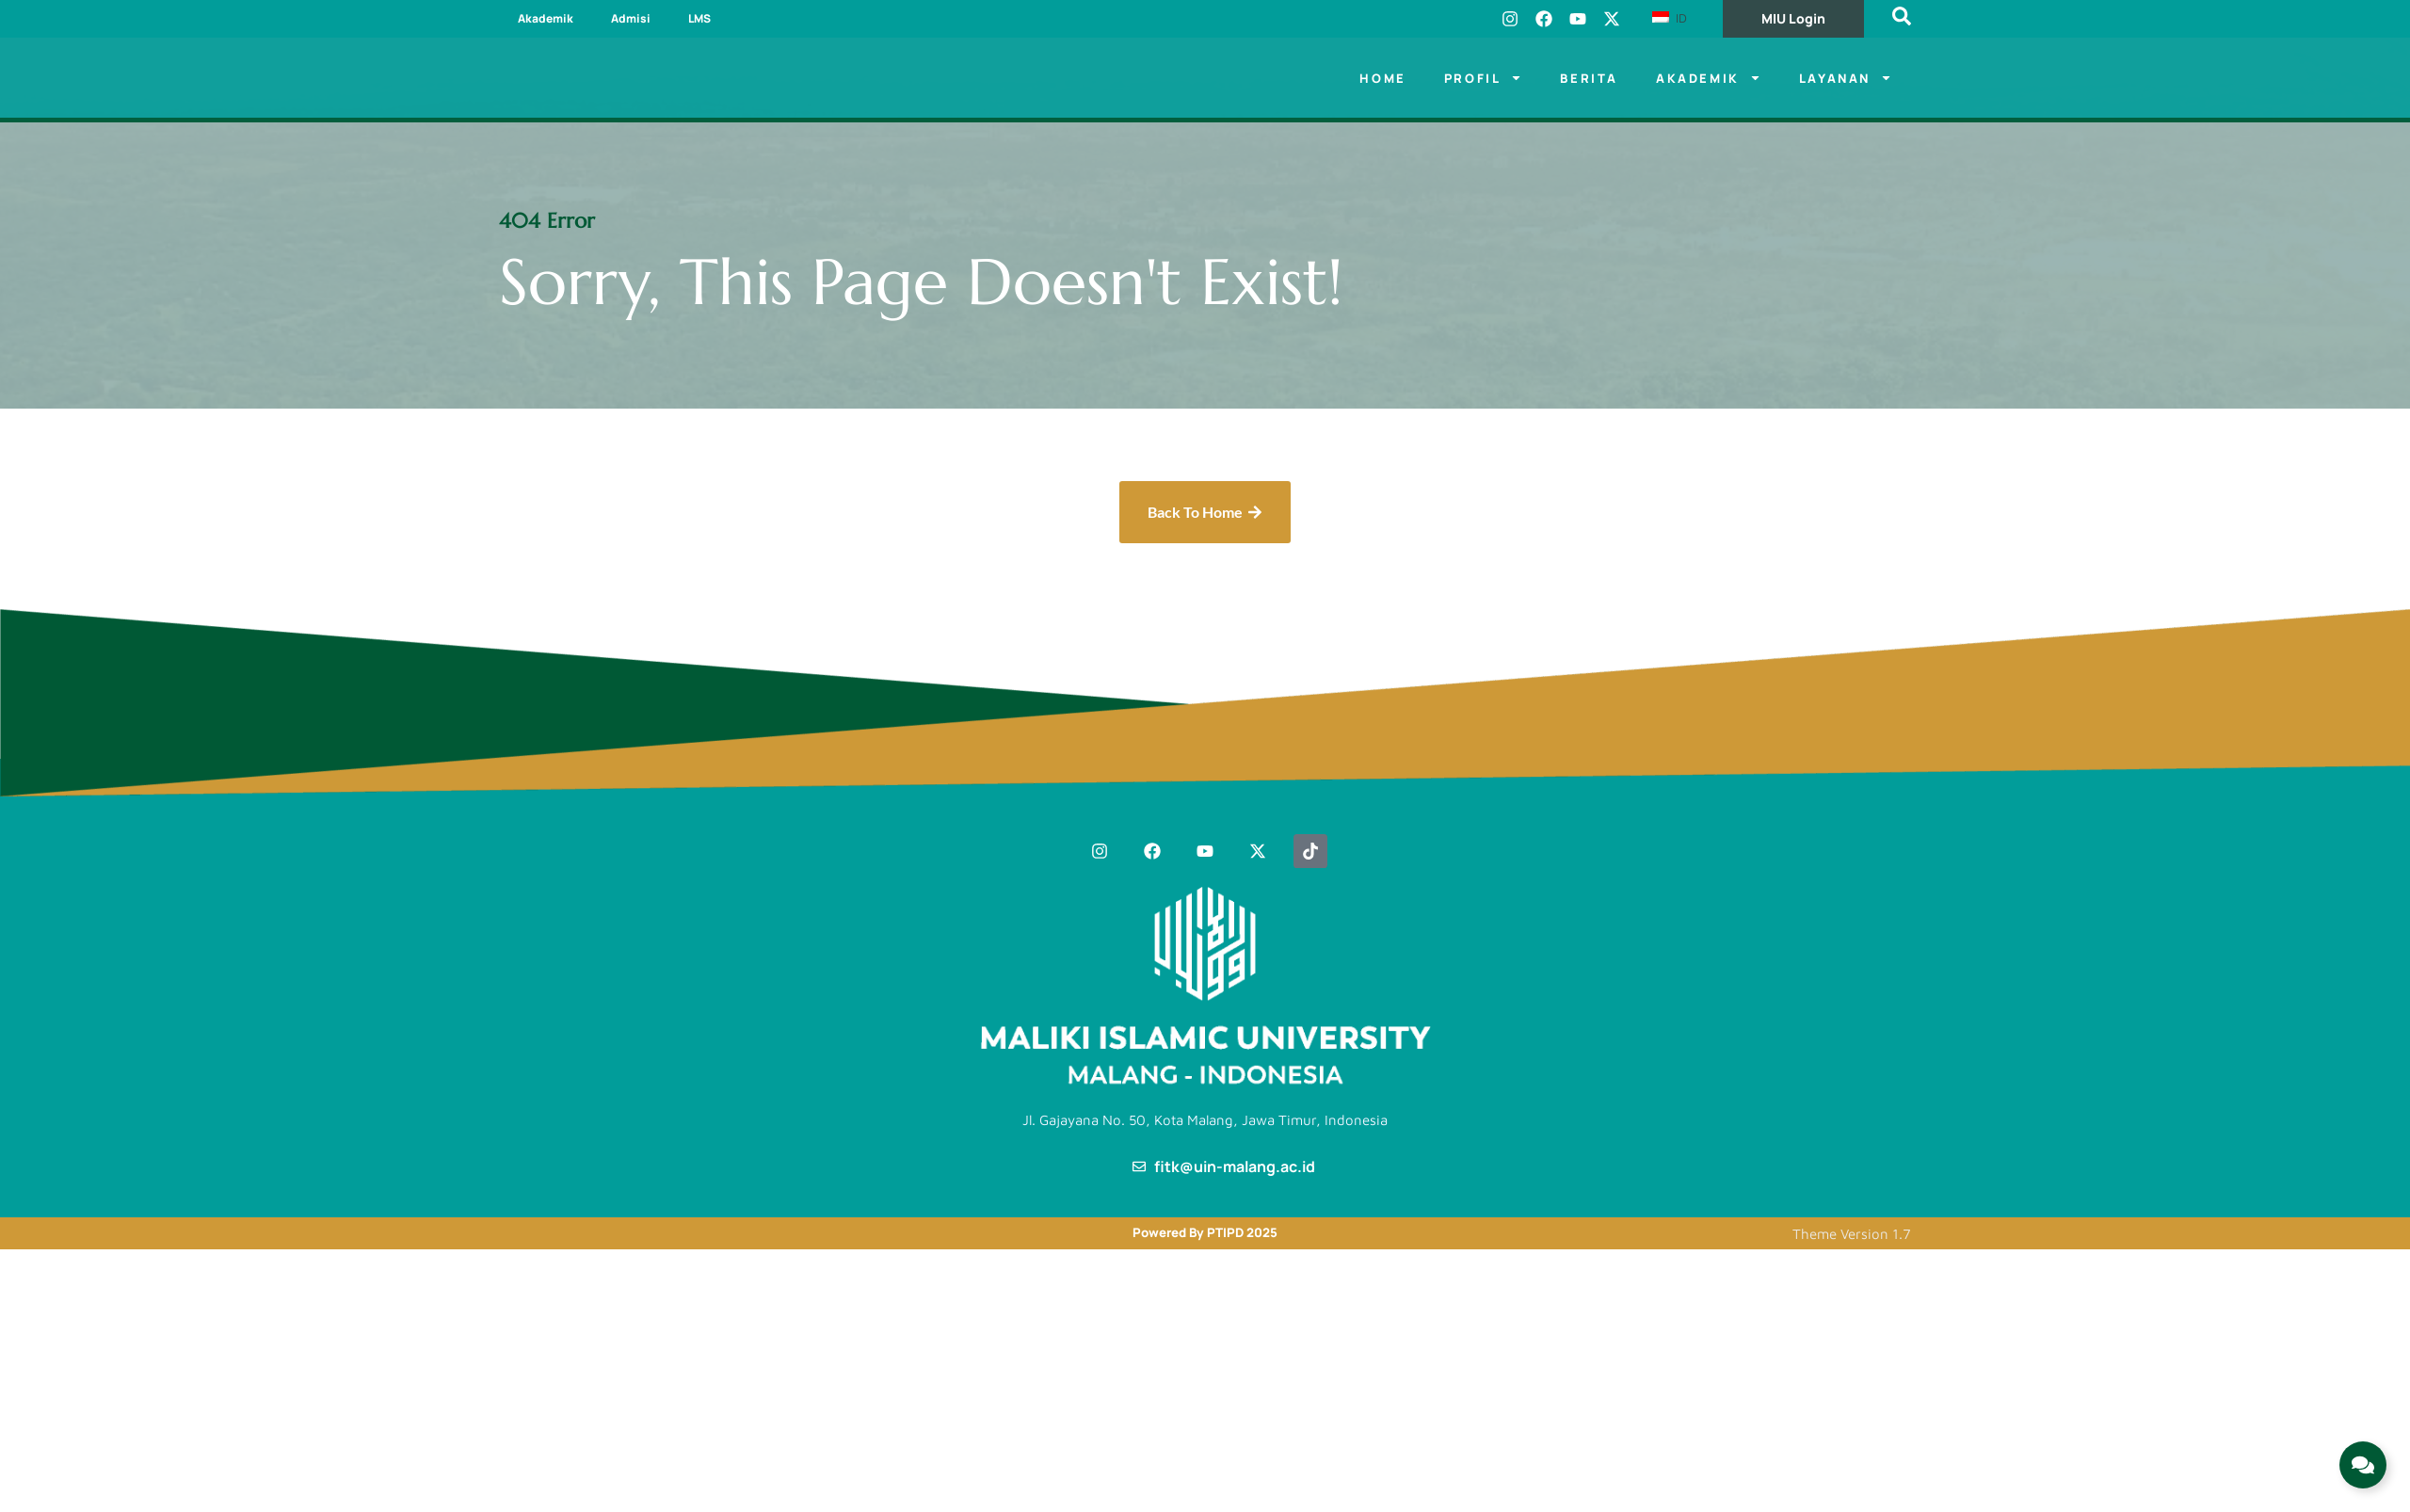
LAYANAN (1845, 77)
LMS (699, 18)
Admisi (631, 18)
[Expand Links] (2362, 1464)
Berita (1589, 78)
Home (1382, 78)
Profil (1483, 77)
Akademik (545, 18)
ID (1669, 17)
